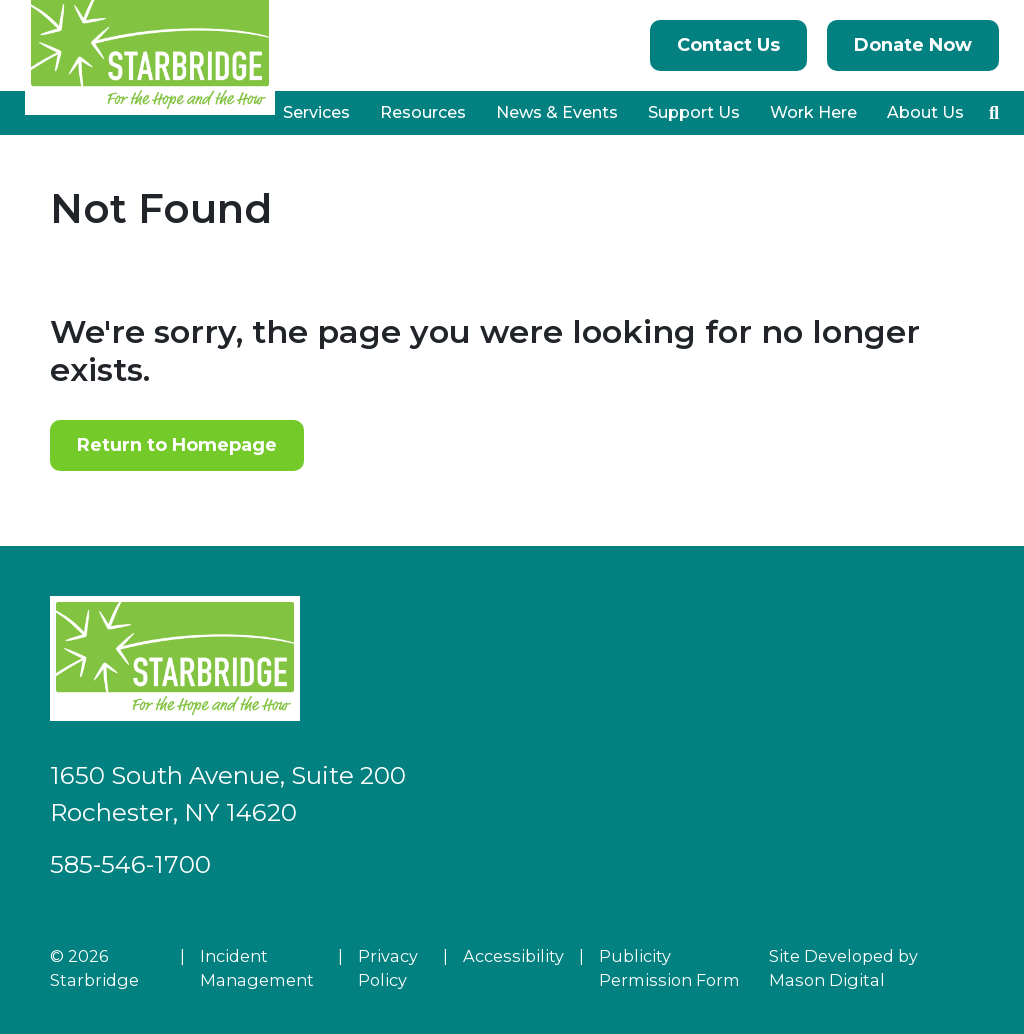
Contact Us (728, 45)
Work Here (813, 112)
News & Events (557, 112)
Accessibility (513, 956)
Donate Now (913, 45)
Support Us (694, 112)
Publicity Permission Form (669, 968)
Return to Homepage (177, 445)
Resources (423, 112)
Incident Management (257, 968)
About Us (925, 112)
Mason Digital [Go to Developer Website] (827, 980)
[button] (994, 113)
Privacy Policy (388, 968)
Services (316, 112)
